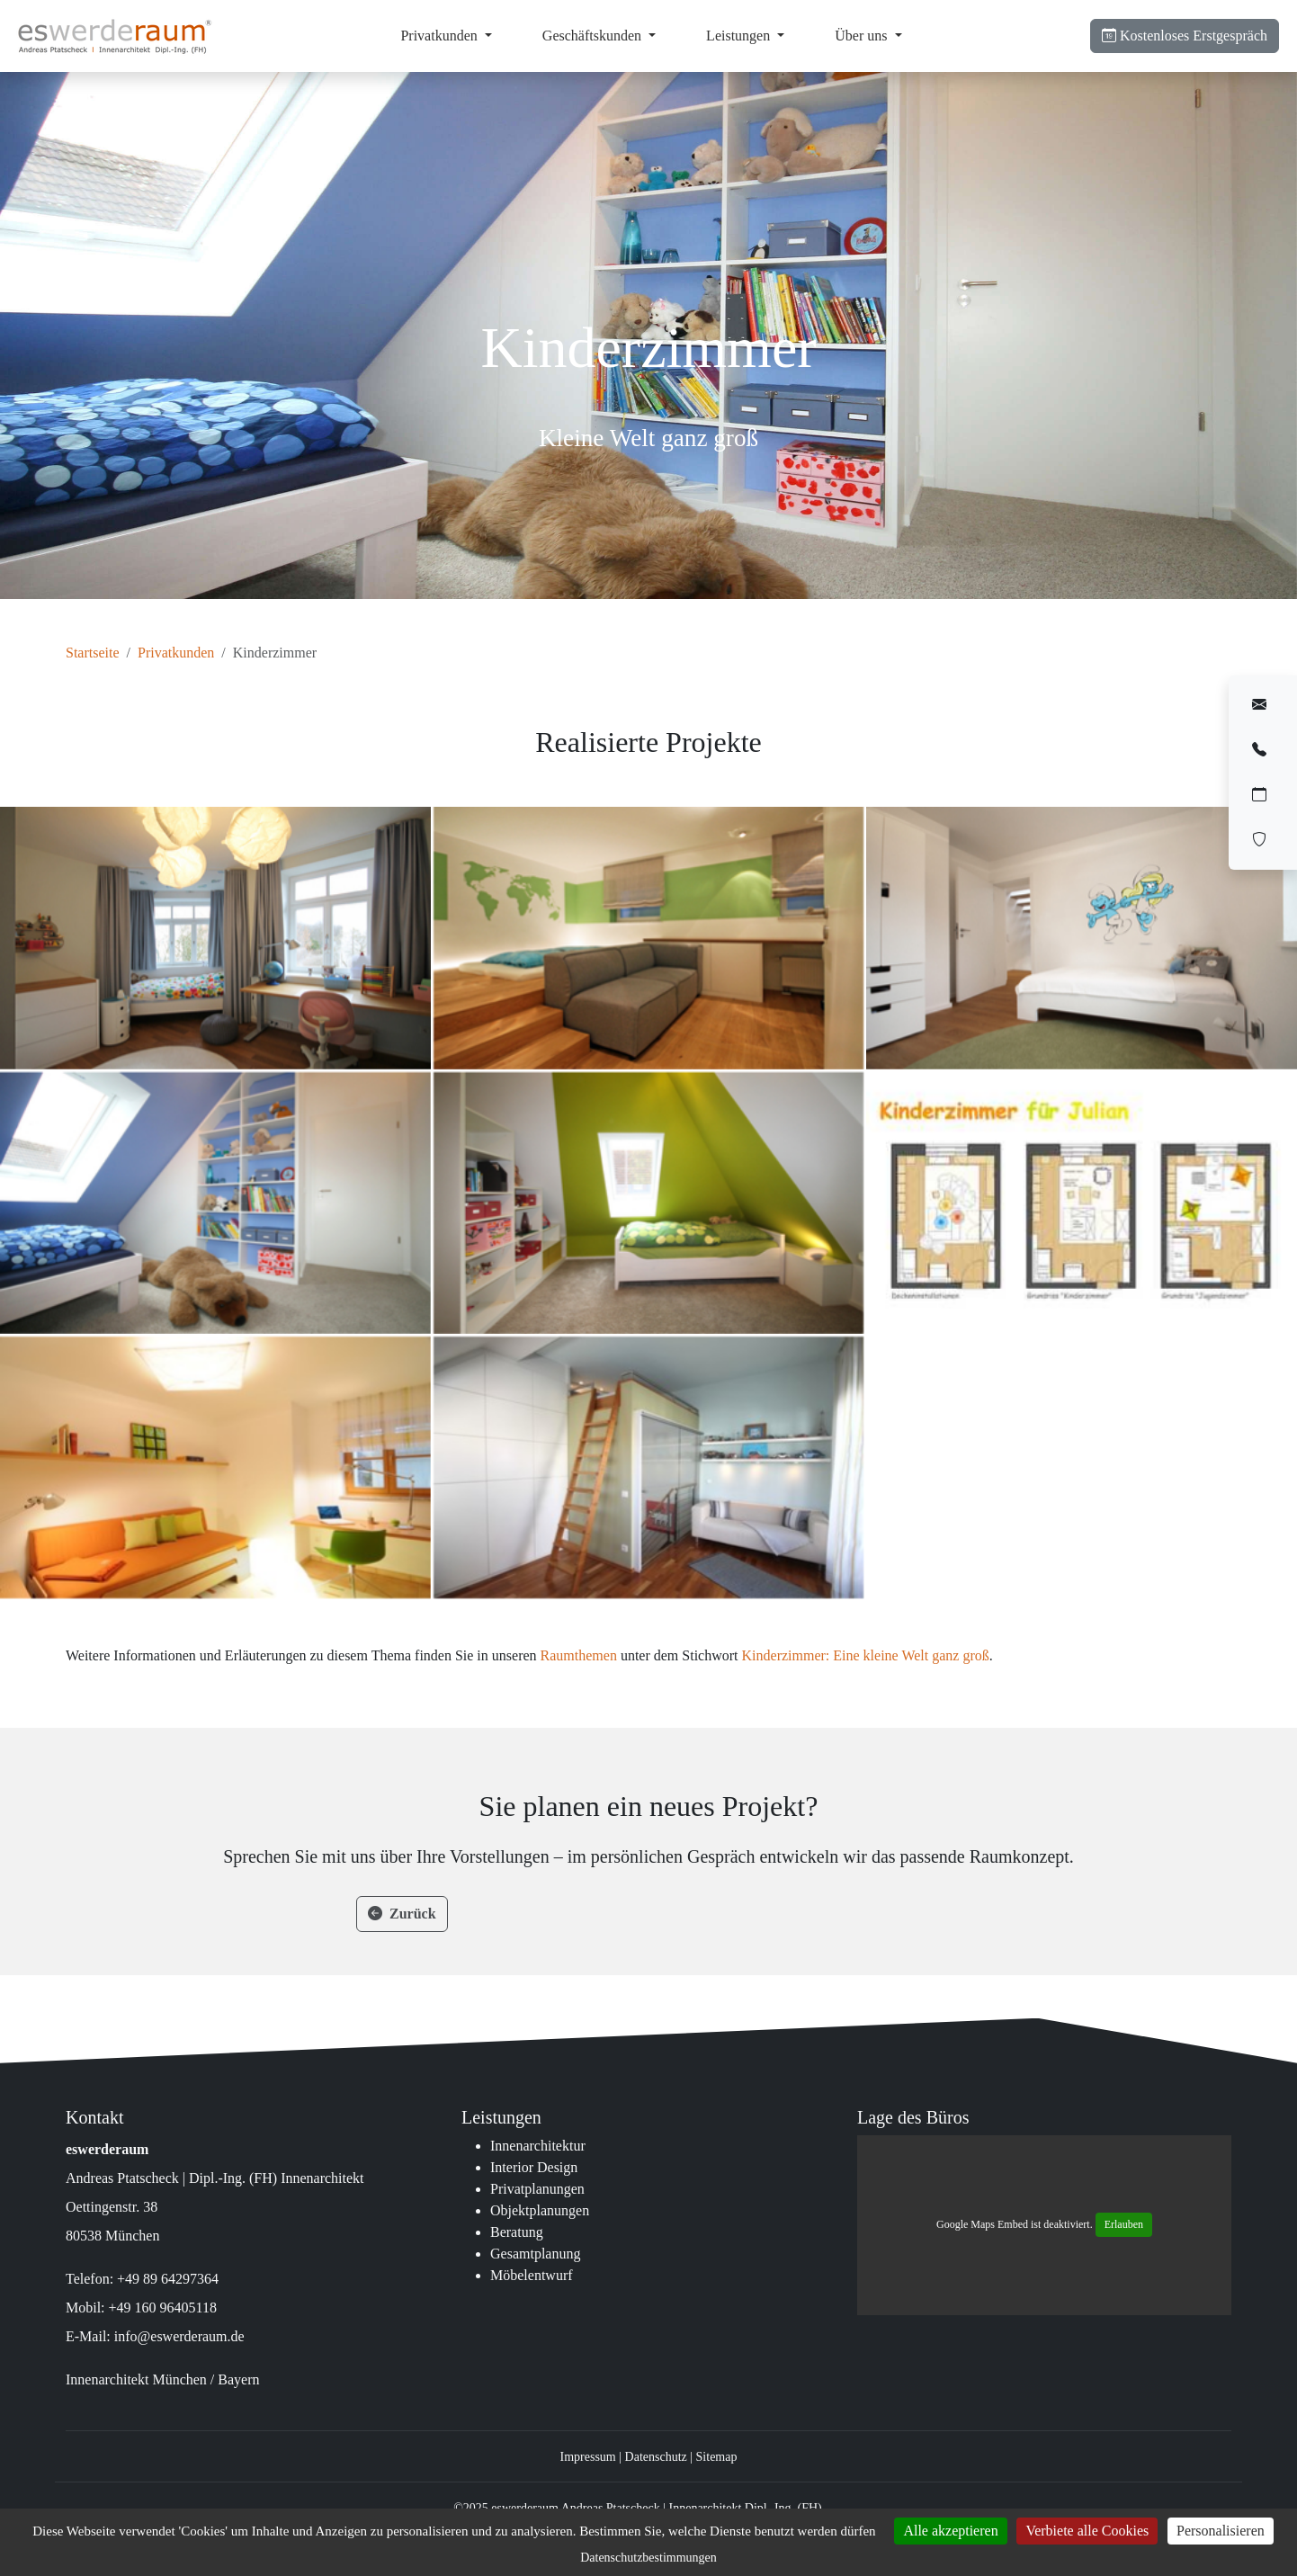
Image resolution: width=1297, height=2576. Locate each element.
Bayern (238, 2379)
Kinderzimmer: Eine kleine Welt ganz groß (865, 1655)
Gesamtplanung (535, 2253)
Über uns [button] (862, 35)
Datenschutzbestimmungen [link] (648, 2557)
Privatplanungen (537, 2188)
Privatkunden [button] (440, 35)
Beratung (516, 2232)
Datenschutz (656, 2457)
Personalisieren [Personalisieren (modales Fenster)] (1220, 2530)
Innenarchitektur (538, 2145)
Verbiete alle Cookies (1087, 2530)
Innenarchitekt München (136, 2379)
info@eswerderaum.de (179, 2336)
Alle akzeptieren (950, 2530)
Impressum (588, 2457)
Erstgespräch (1184, 35)
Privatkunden (176, 652)
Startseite (93, 652)
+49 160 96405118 (163, 2307)
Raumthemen (579, 1655)
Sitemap (717, 2457)
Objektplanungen (539, 2210)
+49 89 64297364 (168, 2278)
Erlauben (1124, 2224)
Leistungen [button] (740, 35)
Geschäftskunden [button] (593, 35)
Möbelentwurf (531, 2275)
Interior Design (533, 2167)
